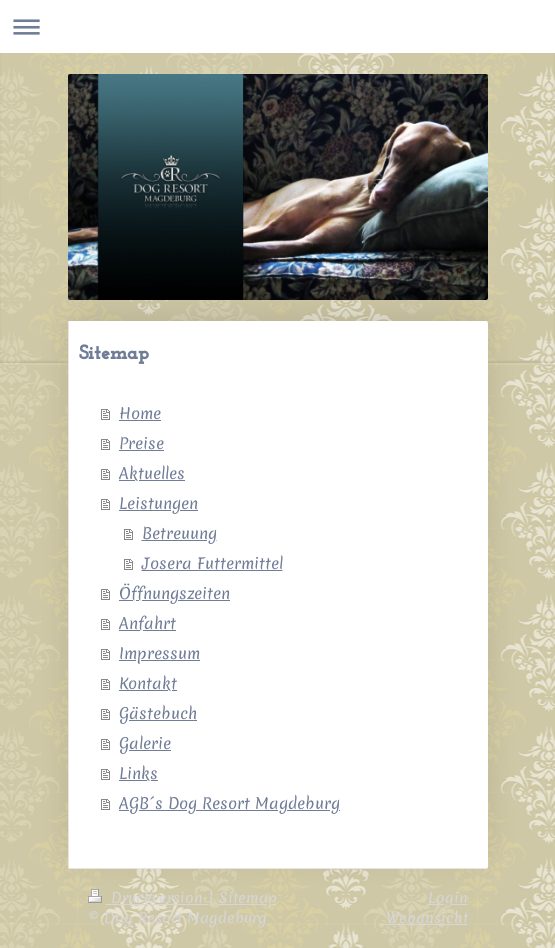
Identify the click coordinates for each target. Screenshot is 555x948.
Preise (141, 443)
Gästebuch (158, 713)
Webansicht (427, 918)
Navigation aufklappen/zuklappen (277, 26)
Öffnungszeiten (174, 593)
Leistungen (158, 503)
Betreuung (179, 533)
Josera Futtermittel (212, 563)
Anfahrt (147, 623)
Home (140, 413)
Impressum (159, 653)
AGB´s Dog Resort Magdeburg (229, 803)
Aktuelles (152, 473)
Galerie (145, 743)
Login (448, 898)
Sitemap (248, 898)
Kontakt (148, 683)
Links (138, 773)
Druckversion (148, 898)
